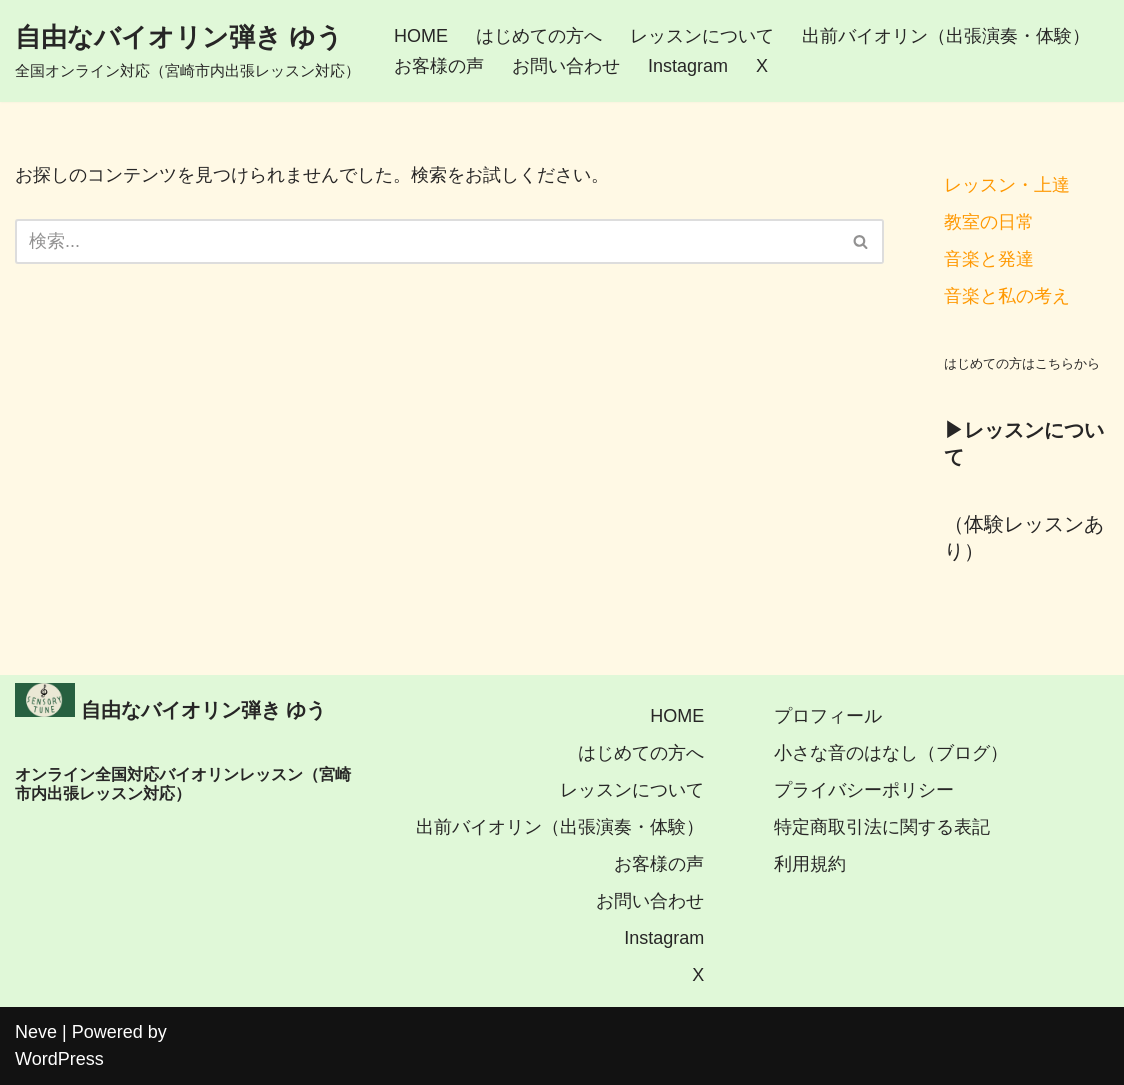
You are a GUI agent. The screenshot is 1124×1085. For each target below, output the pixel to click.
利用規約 (810, 864)
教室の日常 (989, 222)
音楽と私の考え (1007, 296)
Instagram (688, 66)
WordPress (59, 1059)
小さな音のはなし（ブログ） (891, 753)
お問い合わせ (566, 66)
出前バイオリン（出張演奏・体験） (946, 36)
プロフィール (828, 716)
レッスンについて (702, 36)
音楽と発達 (989, 259)
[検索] (427, 241)
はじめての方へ (539, 36)
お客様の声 (439, 66)
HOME (421, 36)
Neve (36, 1032)
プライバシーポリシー (864, 790)
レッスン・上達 (1007, 185)
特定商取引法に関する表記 (882, 827)
